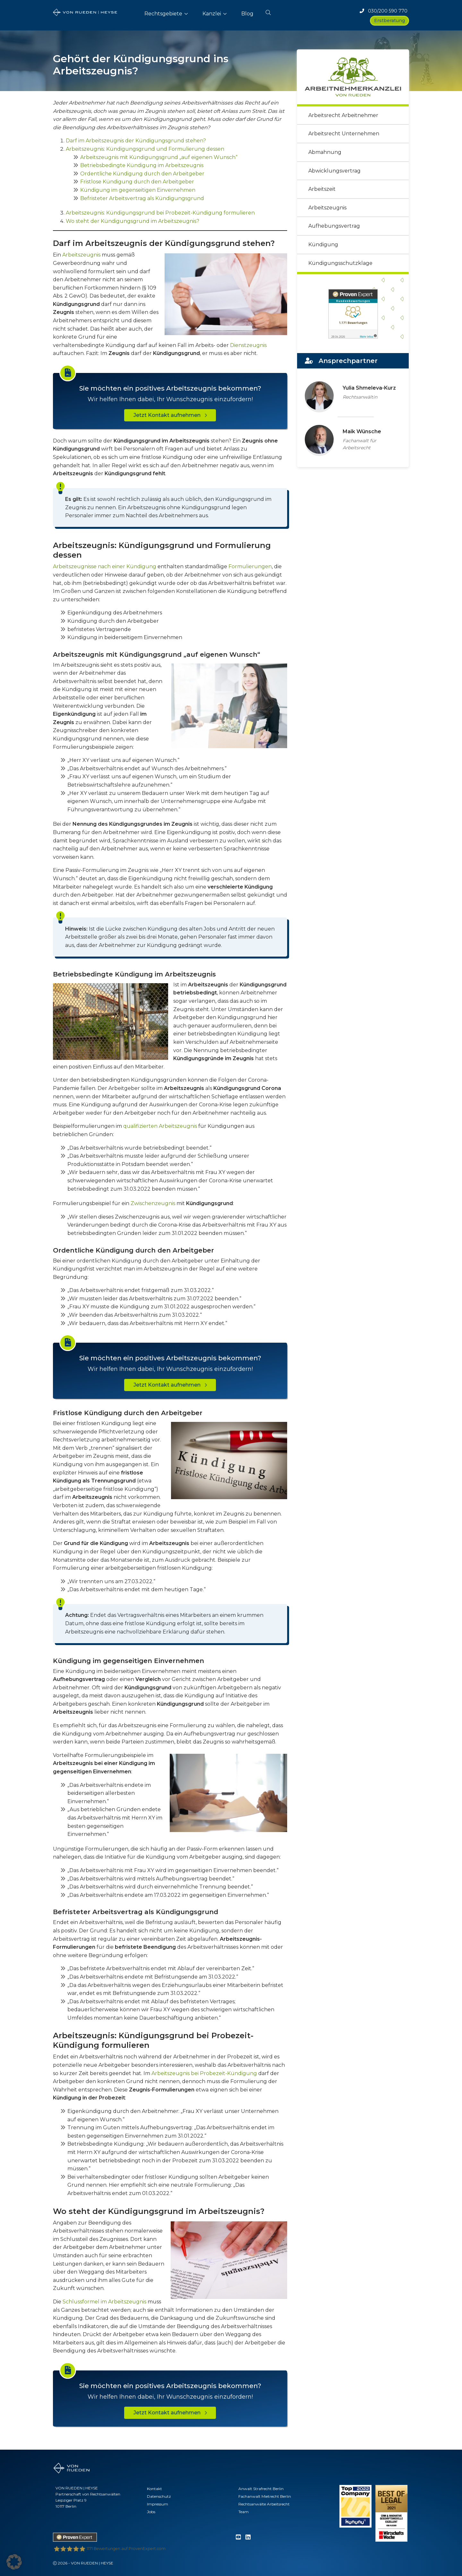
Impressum (157, 2504)
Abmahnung (324, 152)
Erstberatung (389, 20)
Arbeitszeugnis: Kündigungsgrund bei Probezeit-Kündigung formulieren (160, 213)
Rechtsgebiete (163, 14)
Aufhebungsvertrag (334, 226)
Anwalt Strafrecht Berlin (261, 2488)
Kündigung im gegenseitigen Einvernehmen (137, 190)
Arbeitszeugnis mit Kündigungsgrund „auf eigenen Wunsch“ (158, 157)
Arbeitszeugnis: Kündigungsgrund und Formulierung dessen (145, 149)
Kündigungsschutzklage (340, 263)
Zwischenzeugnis (153, 1203)
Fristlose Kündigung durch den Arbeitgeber (137, 182)
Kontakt (154, 2488)
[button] (268, 11)
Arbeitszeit (322, 189)
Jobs (151, 2511)
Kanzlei (211, 14)
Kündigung (323, 244)
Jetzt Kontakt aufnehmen (170, 415)
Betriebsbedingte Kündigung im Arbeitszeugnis (141, 165)
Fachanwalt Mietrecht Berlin (264, 2496)
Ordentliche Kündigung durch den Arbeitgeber (142, 174)
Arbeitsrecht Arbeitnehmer (343, 115)
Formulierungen (250, 566)
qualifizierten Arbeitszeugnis (160, 1126)
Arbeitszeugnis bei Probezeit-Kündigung (204, 2073)
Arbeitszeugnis (81, 255)
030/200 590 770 (383, 11)
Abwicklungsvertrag (334, 171)
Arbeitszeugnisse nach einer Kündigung (104, 566)
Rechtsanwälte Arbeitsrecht (264, 2504)
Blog (247, 14)
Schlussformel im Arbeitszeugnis (104, 2302)
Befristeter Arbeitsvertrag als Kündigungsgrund (142, 198)
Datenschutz (159, 2496)
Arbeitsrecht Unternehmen (343, 134)
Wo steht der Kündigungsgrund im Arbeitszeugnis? (132, 221)
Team (243, 2511)
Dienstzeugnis (248, 345)
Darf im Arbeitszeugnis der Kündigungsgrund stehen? (136, 141)
